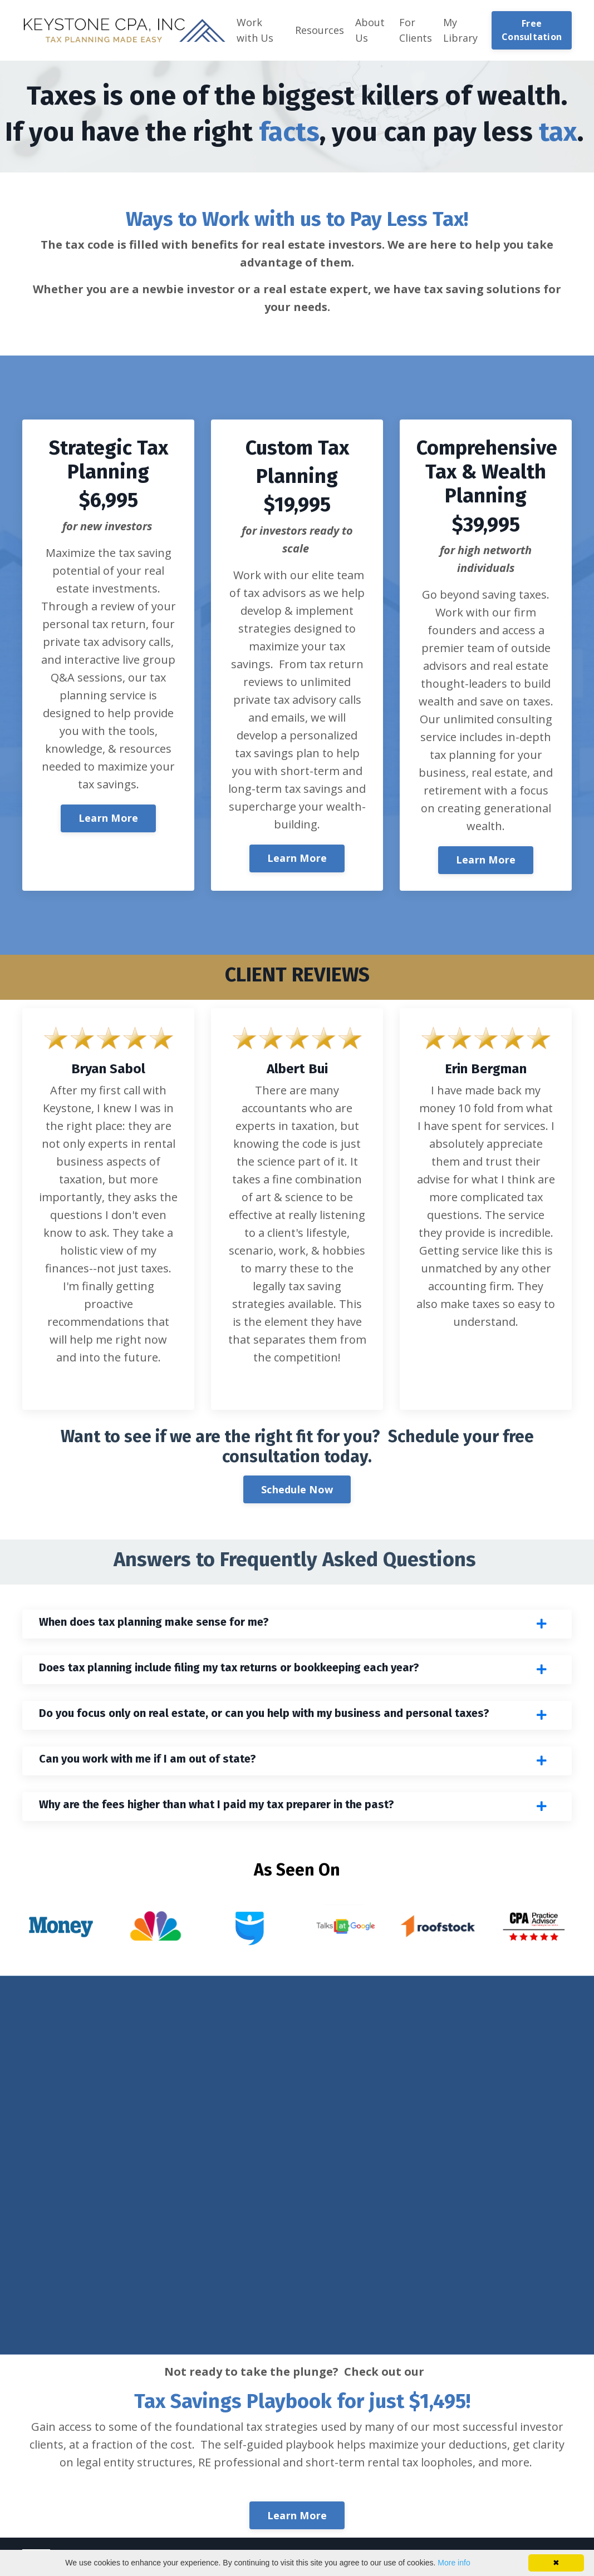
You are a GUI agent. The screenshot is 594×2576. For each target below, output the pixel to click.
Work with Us (255, 30)
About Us (370, 30)
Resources (319, 30)
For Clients (415, 30)
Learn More (108, 818)
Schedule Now (297, 1489)
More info (454, 2562)
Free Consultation (532, 30)
